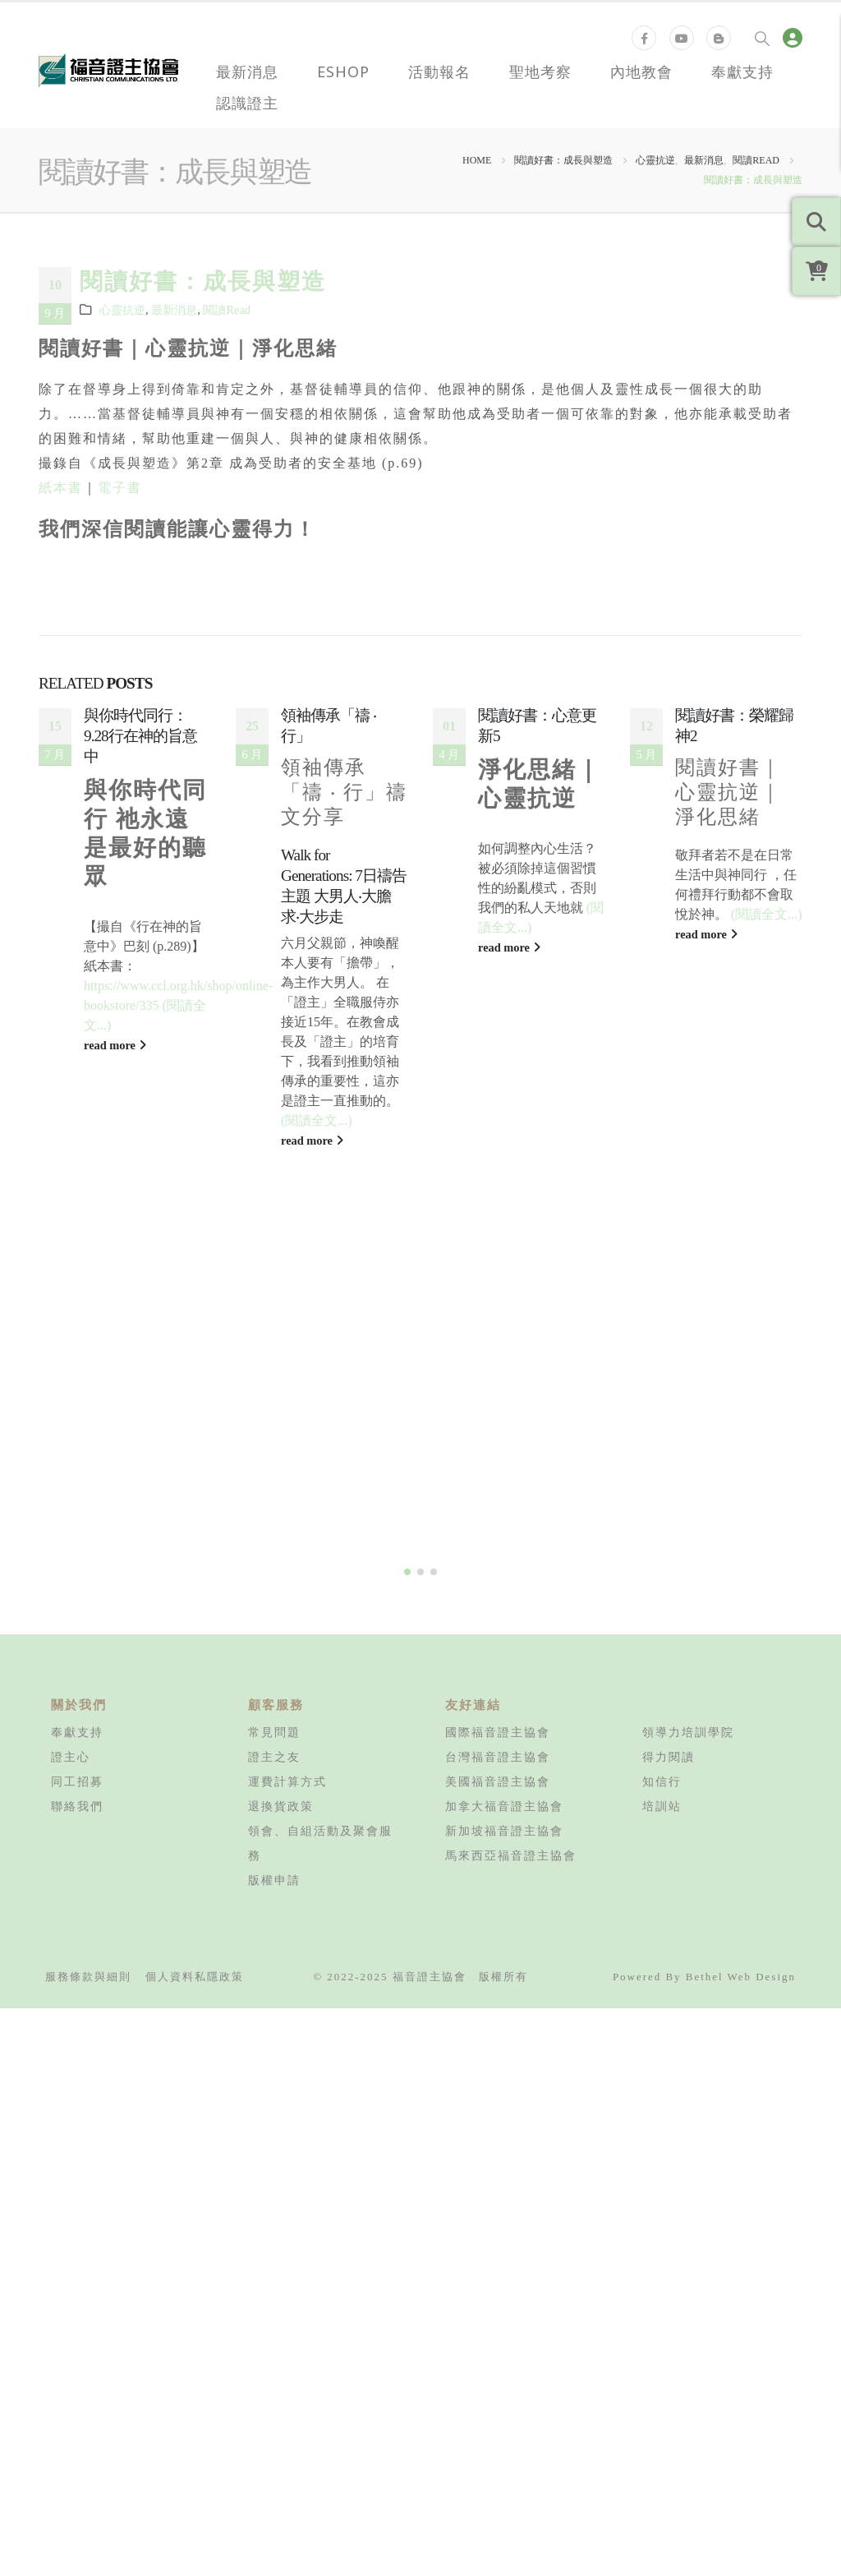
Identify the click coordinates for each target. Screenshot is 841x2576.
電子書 (120, 488)
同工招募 (77, 1491)
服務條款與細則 (88, 1686)
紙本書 (61, 488)
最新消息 (247, 71)
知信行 (662, 1491)
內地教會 (641, 71)
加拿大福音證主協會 (504, 1516)
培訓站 (662, 1516)
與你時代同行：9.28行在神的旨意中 (140, 736)
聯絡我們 (77, 1516)
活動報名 (439, 71)
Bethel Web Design (741, 1686)
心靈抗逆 (122, 309)
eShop (343, 71)
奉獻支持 (742, 71)
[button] (407, 1281)
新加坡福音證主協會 (504, 1540)
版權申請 (274, 1590)
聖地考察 (540, 71)
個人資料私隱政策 (194, 1686)
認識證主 (247, 103)
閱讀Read (226, 309)
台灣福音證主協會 (497, 1466)
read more (115, 1045)
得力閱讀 (668, 1466)
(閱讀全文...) (316, 1120)
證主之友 (274, 1466)
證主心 (70, 1466)
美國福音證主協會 (497, 1491)
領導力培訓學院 (688, 1442)
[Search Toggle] (762, 37)
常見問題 (274, 1442)
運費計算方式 (287, 1491)
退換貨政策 (281, 1516)
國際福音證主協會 (497, 1442)
